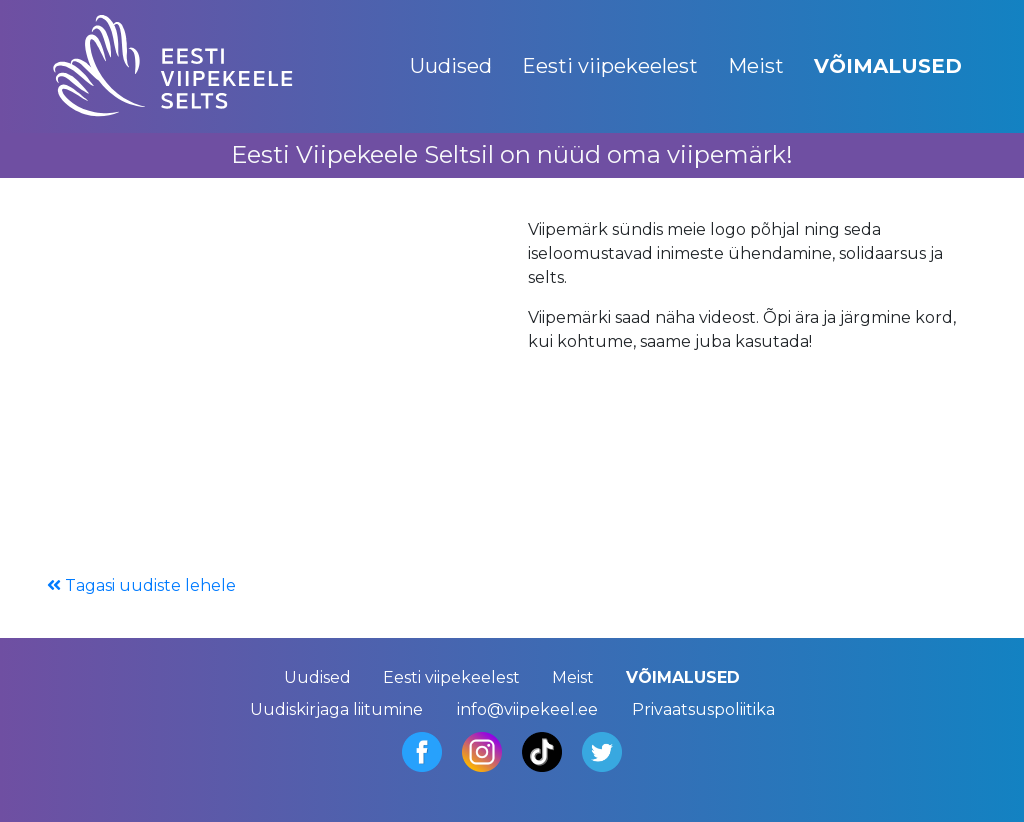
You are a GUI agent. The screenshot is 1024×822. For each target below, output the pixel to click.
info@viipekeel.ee (527, 709)
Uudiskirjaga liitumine (336, 709)
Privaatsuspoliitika (703, 709)
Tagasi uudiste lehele (141, 585)
